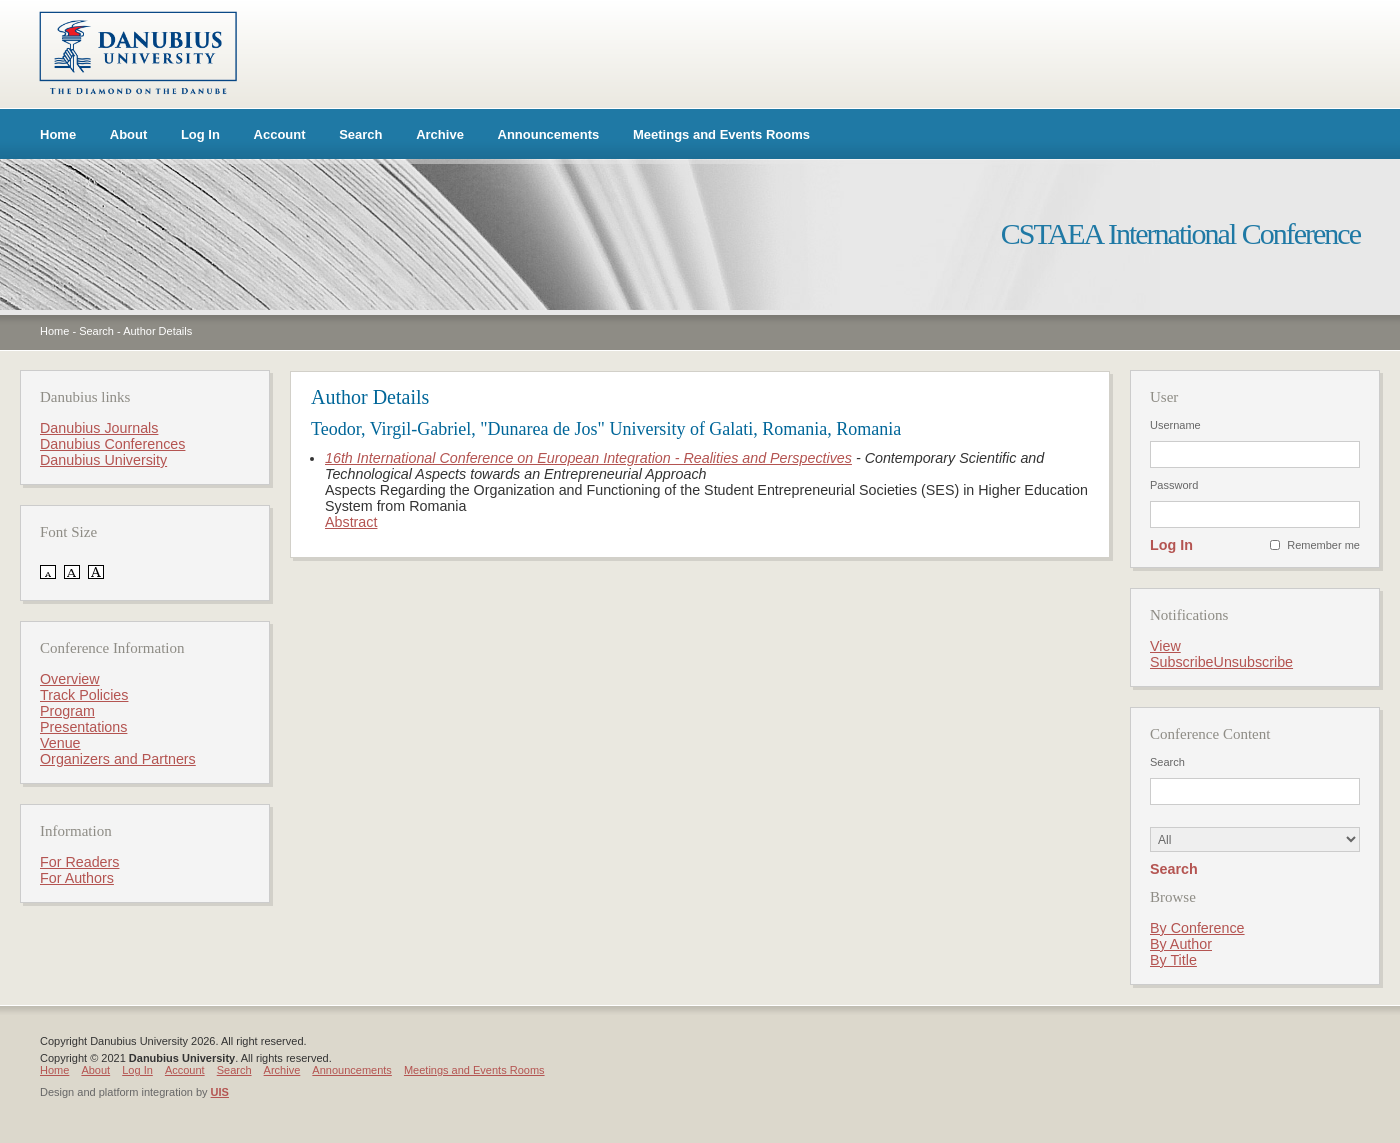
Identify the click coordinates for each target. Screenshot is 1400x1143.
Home (58, 134)
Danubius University (103, 460)
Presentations (83, 727)
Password (1174, 485)
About (129, 134)
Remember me (1323, 545)
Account (280, 134)
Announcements (549, 134)
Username (1175, 425)
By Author (1181, 944)
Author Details (157, 331)
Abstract (351, 522)
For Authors (77, 878)
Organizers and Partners (118, 759)
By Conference (1197, 928)
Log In (200, 134)
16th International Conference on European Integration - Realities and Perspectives (588, 458)
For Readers (79, 862)
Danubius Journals (99, 428)
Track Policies (84, 695)
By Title (1173, 960)
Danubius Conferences (112, 444)
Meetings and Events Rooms (721, 134)
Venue (60, 743)
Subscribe (1182, 662)
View (1165, 646)
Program (67, 711)
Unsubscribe (1253, 662)
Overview (70, 679)
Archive (440, 134)
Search (360, 134)
